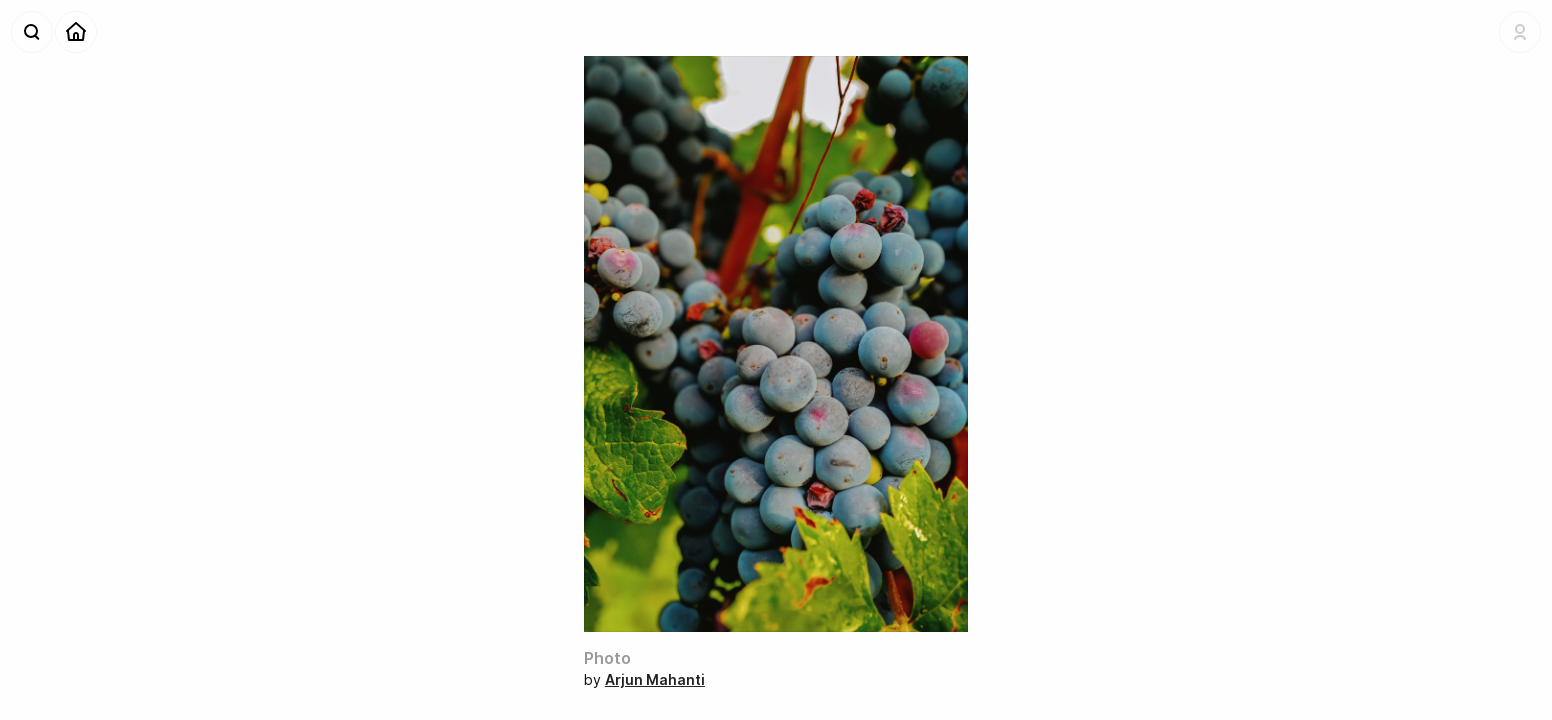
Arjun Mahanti (655, 679)
